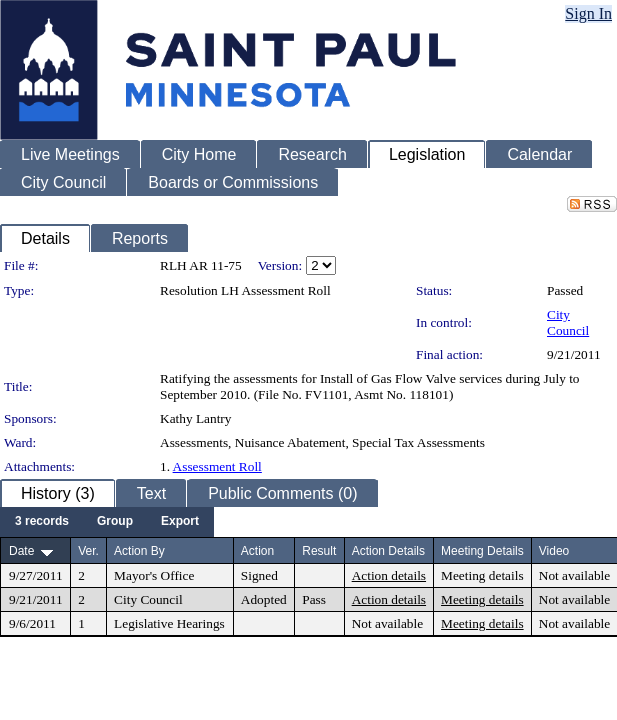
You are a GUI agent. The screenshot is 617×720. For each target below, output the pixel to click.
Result (319, 551)
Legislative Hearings (169, 623)
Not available (574, 575)
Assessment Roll (217, 466)
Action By (139, 551)
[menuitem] (42, 522)
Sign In (588, 13)
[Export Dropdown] (180, 522)
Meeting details (482, 575)
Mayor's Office (154, 575)
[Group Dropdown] (115, 522)
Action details (389, 575)
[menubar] (107, 522)
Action (257, 551)
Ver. (88, 551)
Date (21, 551)
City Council (568, 322)
